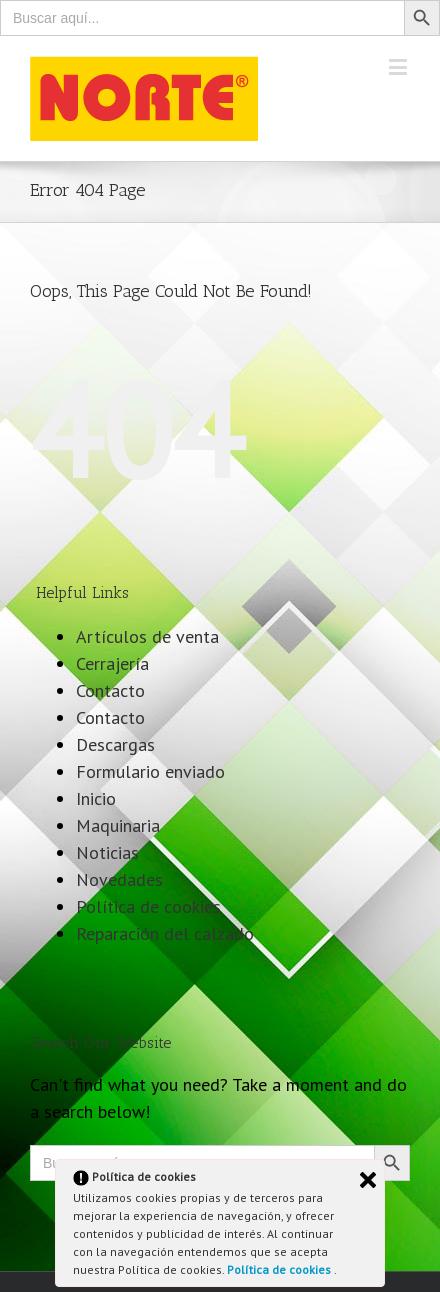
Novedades (119, 879)
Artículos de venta (147, 636)
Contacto (110, 690)
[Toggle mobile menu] (399, 66)
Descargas (115, 744)
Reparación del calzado (165, 933)
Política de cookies (280, 1269)
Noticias (107, 852)
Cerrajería (112, 663)
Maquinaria (118, 825)
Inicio (96, 798)
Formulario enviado (150, 771)
